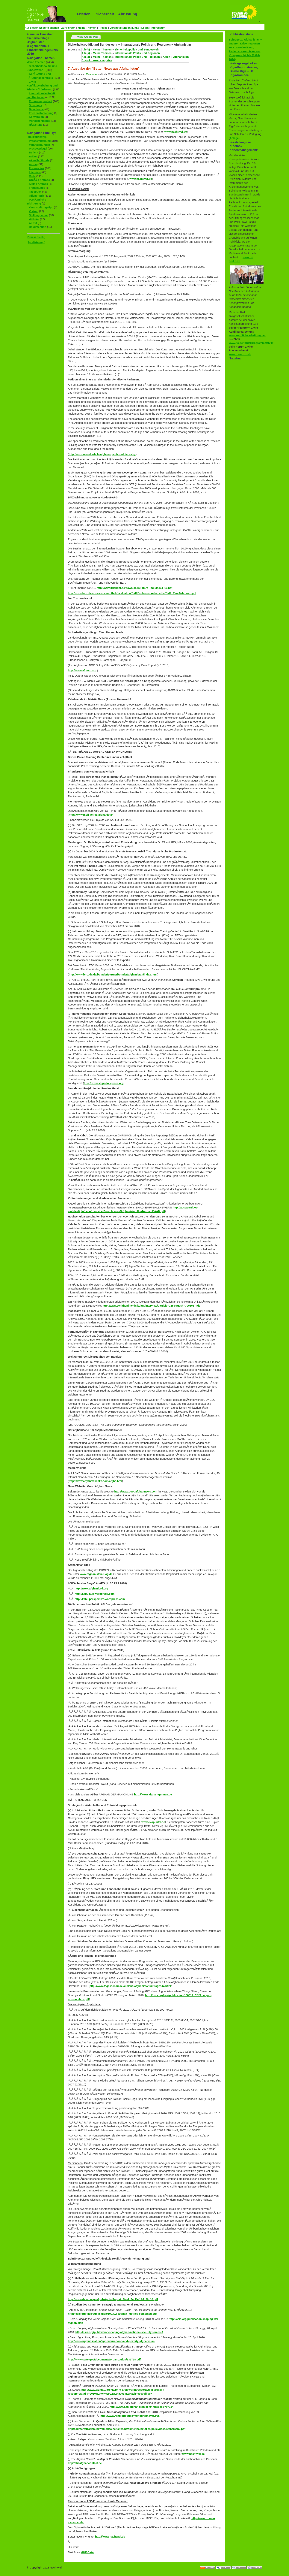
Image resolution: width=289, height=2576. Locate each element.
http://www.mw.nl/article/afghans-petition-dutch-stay (102, 454)
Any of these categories (97, 60)
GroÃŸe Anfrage (39, 179)
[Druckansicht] (36, 237)
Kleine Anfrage (38, 183)
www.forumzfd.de (240, 354)
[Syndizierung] (36, 242)
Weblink (34, 219)
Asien (166, 56)
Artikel (33, 156)
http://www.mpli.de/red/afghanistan (91, 814)
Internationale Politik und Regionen (137, 53)
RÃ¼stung (36, 124)
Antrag (33, 164)
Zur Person (68, 27)
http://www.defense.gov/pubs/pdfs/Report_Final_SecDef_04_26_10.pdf (113, 2299)
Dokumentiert (37, 226)
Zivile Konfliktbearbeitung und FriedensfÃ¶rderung (42, 85)
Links (135, 27)
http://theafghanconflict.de (85, 2463)
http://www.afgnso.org (82, 670)
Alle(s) (86, 49)
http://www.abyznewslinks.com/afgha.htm (95, 1481)
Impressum (158, 27)
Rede (32, 176)
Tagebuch (35, 191)
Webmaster (91, 74)
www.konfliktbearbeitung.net (247, 335)
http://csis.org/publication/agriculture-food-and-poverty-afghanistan (111, 2341)
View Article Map (88, 36)
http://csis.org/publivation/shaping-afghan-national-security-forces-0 (119, 2332)
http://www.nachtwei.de (110, 2536)
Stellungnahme (38, 215)
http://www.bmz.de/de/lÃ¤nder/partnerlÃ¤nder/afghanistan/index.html (113, 974)
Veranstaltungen (120, 27)
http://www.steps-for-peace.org (103, 1083)
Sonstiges (35, 105)
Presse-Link (36, 168)
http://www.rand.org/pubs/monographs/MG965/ (130, 2415)
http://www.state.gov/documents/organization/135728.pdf (104, 2359)
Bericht (33, 152)
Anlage (234, 138)
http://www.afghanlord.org (91, 1588)
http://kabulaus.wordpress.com (94, 1593)
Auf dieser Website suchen (42, 27)
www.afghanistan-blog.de (96, 1574)
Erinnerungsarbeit (40, 101)
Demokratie (36, 109)
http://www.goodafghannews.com (135, 1491)
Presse (103, 27)
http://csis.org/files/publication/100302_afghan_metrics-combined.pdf (112, 2313)
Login (145, 27)
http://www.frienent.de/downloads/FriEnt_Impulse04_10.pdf (134, 587)
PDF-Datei (87, 2552)
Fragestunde (37, 187)
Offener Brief (37, 195)
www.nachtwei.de (175, 131)
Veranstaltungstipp (41, 207)
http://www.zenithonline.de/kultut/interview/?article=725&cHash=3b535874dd (151, 1305)
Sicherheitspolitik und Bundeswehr (137, 49)
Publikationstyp (37, 136)
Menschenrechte (39, 120)
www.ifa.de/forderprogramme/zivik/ (251, 342)
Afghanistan (181, 56)
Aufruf (33, 223)
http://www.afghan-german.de (153, 1794)
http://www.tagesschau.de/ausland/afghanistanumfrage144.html (130, 1986)
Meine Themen (87, 27)
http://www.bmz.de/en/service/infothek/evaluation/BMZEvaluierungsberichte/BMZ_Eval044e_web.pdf (132, 593)
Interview (35, 172)
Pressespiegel (38, 148)
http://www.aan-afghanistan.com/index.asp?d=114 (141, 2406)
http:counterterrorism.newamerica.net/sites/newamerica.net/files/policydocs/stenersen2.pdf (126, 2428)
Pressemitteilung (40, 140)
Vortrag (33, 211)
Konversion (36, 116)
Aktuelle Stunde (39, 160)
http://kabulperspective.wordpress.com (100, 1599)
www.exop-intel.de (153, 1822)
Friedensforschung (41, 113)
